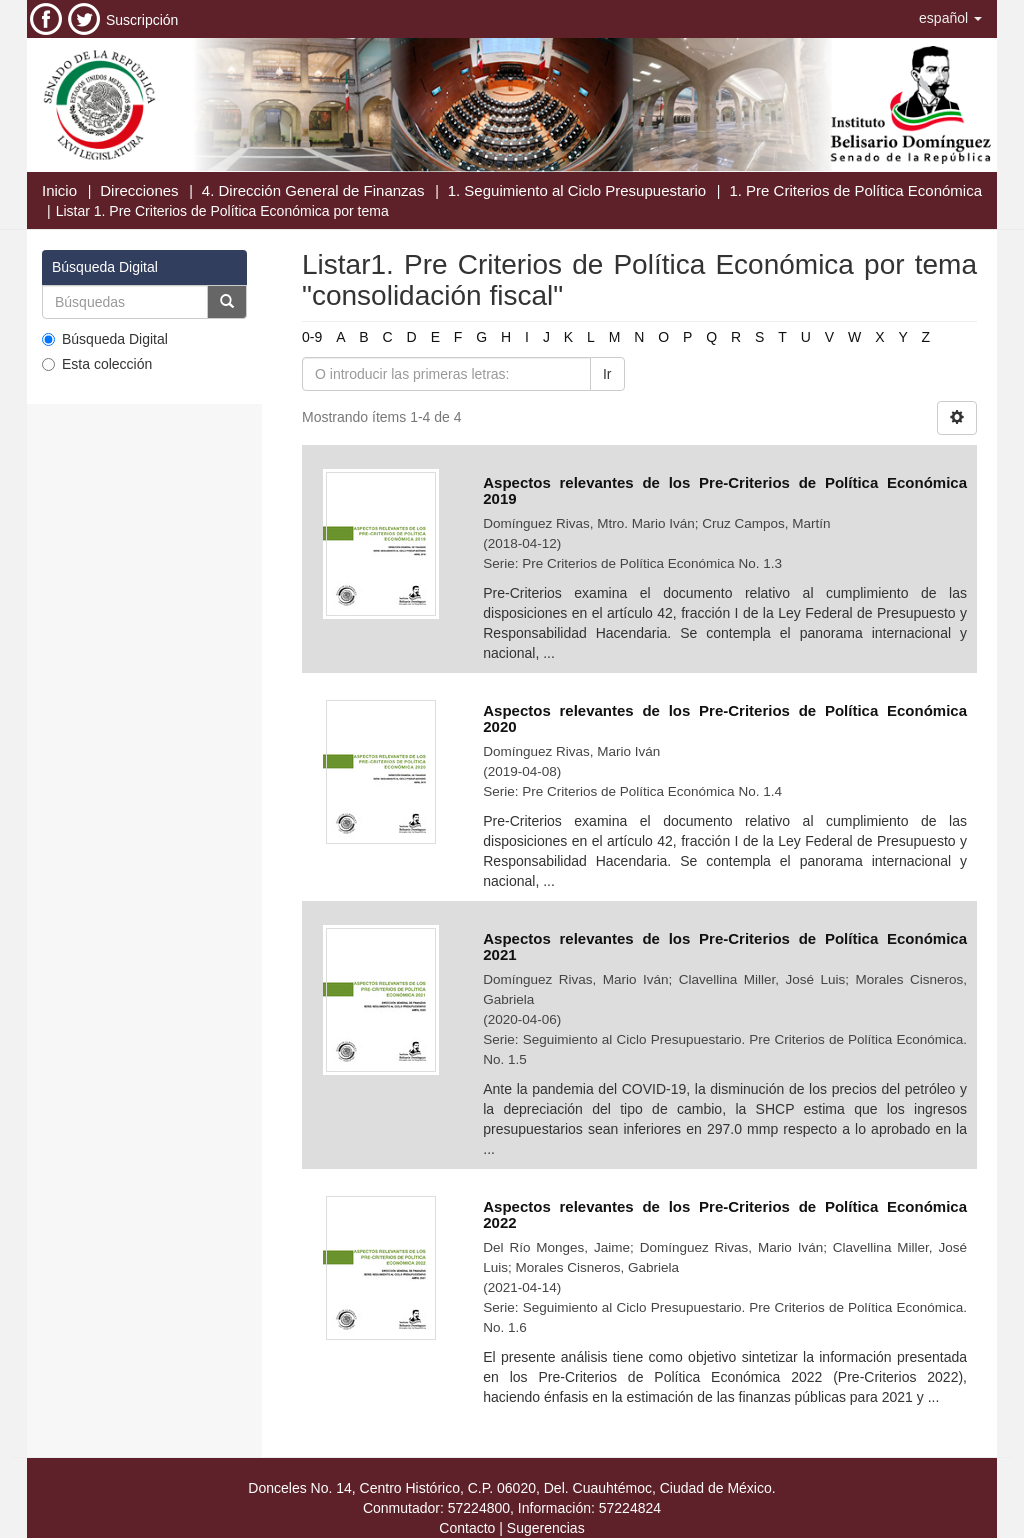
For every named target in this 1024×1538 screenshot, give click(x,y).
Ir (607, 374)
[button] (950, 18)
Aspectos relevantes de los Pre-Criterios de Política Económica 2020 (725, 719)
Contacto (467, 1528)
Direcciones (139, 190)
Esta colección (97, 364)
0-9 (312, 337)
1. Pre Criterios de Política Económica (855, 190)
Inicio (59, 190)
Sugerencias (546, 1528)
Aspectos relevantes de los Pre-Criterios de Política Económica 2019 (725, 491)
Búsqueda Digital (105, 339)
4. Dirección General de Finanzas (313, 190)
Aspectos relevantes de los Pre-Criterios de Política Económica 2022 (725, 1215)
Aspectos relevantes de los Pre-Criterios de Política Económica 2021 (725, 947)
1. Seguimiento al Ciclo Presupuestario (577, 190)
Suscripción (142, 20)
